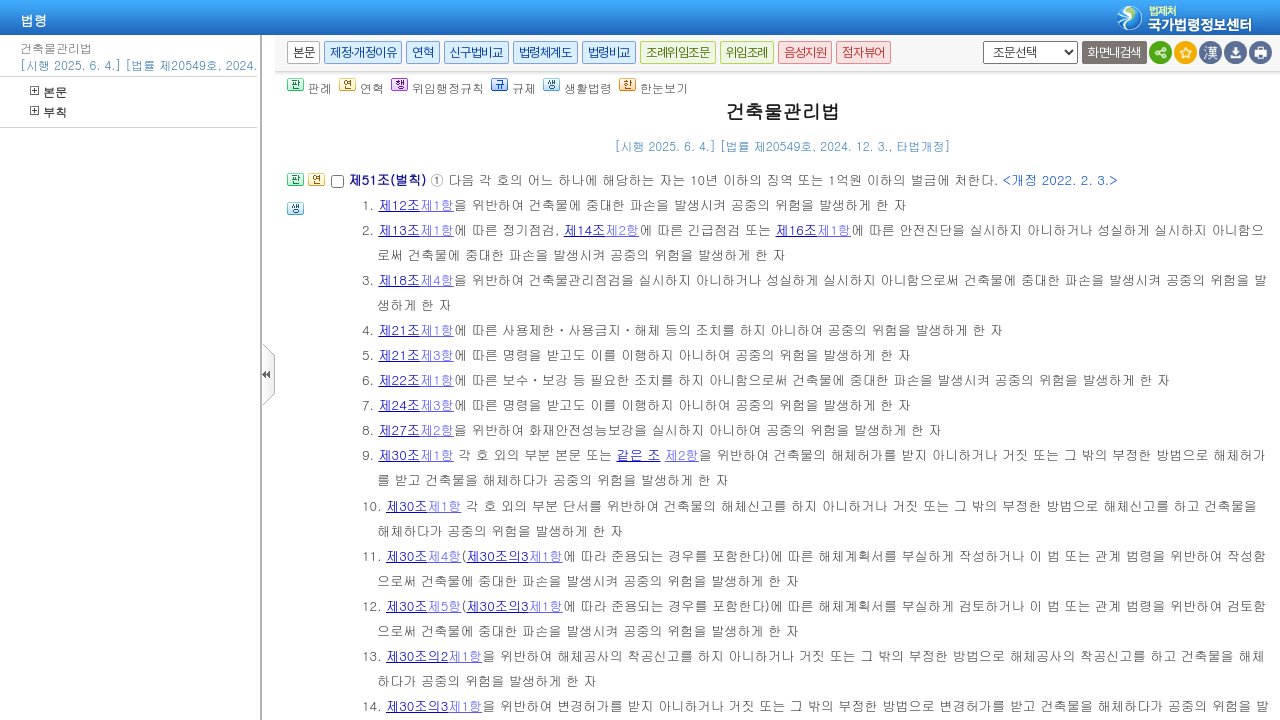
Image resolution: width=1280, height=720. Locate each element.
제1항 (437, 204)
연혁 (422, 52)
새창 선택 (979, 41)
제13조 (399, 229)
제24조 (399, 404)
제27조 (399, 429)
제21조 (399, 329)
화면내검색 (1114, 52)
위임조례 (747, 52)
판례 (309, 87)
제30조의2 (417, 655)
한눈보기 (653, 87)
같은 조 (638, 454)
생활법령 (577, 87)
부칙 (48, 111)
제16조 (797, 229)
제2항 (622, 229)
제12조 (399, 204)
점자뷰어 (863, 52)
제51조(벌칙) (389, 179)
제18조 (399, 279)
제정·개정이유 (363, 52)
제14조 (585, 229)
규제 (513, 87)
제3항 (437, 354)
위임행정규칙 (437, 87)
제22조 (399, 379)
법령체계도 (545, 52)
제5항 (444, 605)
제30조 (399, 454)
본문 (48, 91)
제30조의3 (497, 555)
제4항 (437, 279)
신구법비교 (476, 52)
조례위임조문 (678, 52)
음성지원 (805, 52)
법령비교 (609, 52)
